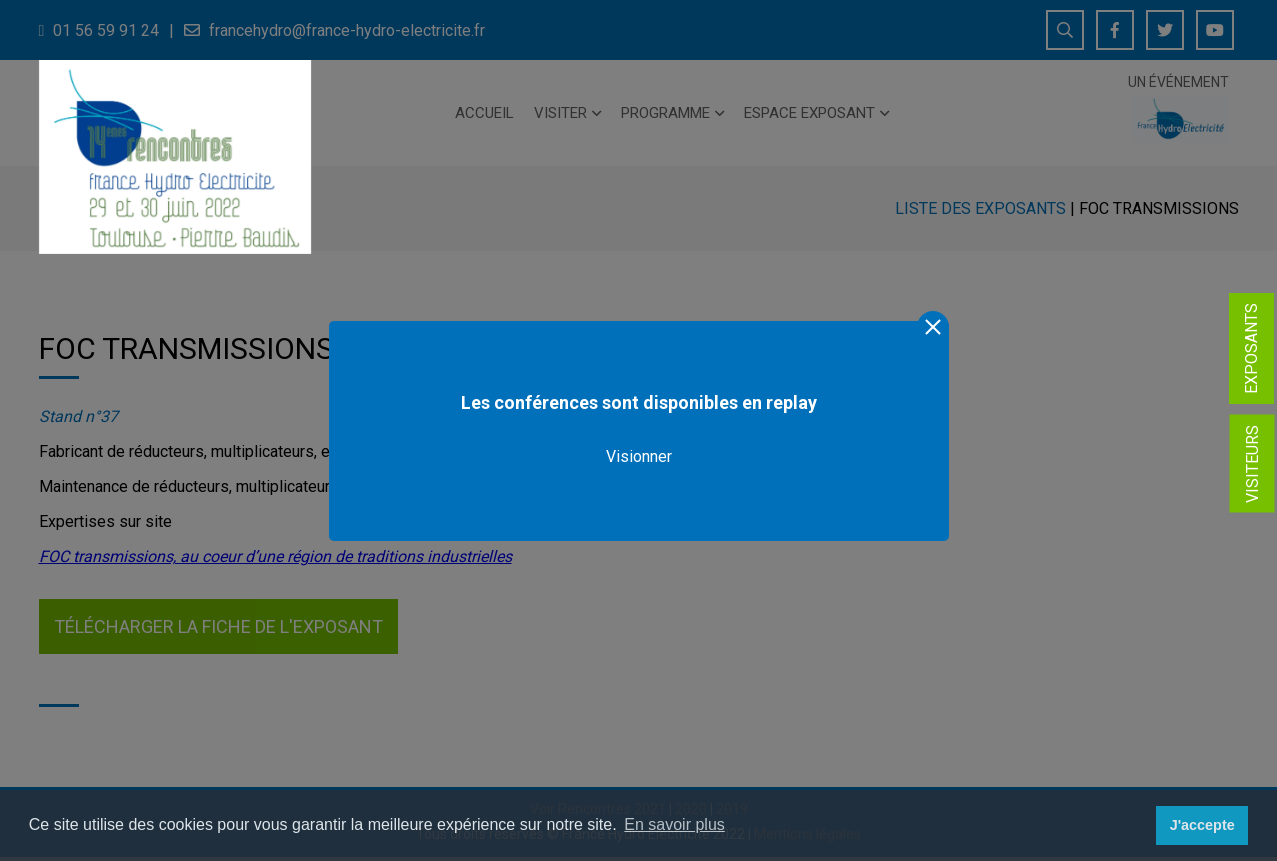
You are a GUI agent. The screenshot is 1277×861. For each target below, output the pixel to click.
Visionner (639, 456)
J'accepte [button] (1202, 825)
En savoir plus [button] (674, 824)
